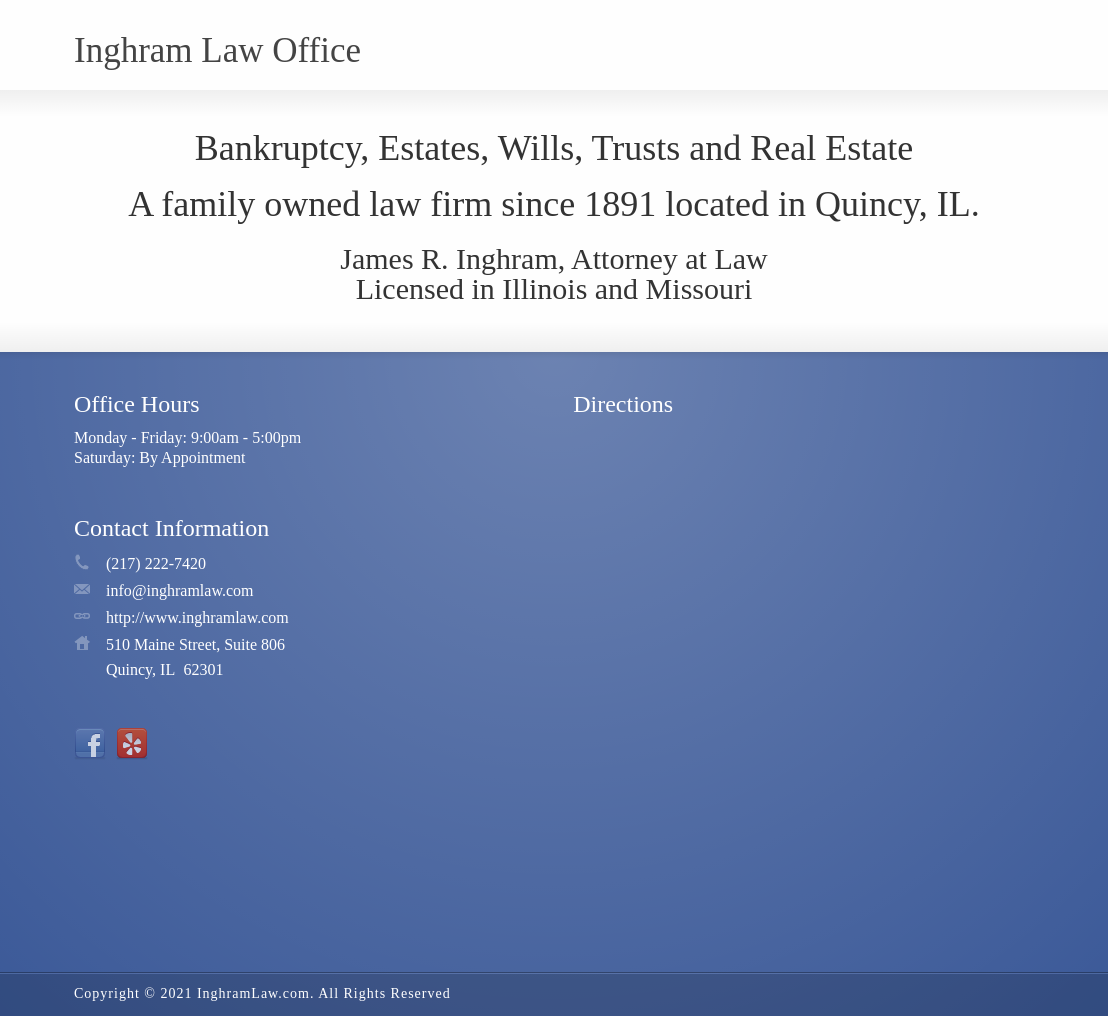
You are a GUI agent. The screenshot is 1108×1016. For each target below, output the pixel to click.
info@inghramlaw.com (179, 590)
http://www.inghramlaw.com (197, 617)
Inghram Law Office (217, 51)
